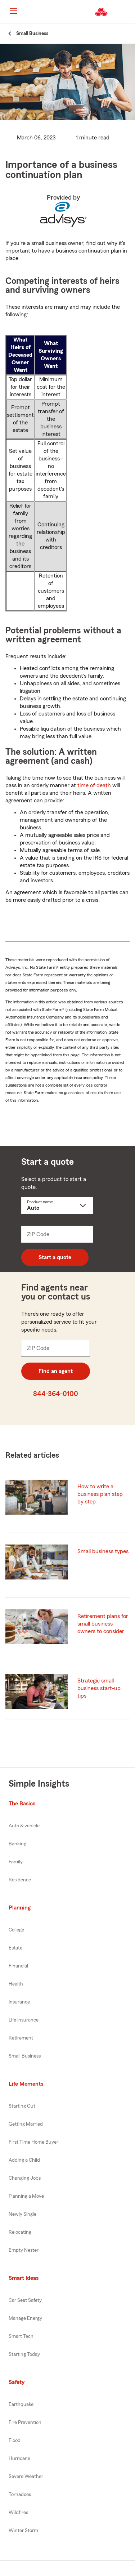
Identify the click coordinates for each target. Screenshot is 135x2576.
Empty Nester (24, 2250)
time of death (94, 785)
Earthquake (21, 2404)
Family (16, 1861)
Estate (15, 1948)
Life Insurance (24, 2020)
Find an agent (56, 1371)
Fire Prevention (25, 2422)
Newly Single (22, 2214)
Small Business (25, 2056)
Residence (20, 1879)
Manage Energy (25, 2318)
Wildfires (18, 2512)
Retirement (21, 2038)
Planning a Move (26, 2196)
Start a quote (55, 1257)
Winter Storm (23, 2530)
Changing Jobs (25, 2178)
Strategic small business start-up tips (99, 1688)
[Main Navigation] (13, 11)
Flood (15, 2440)
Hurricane (19, 2458)
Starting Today (24, 2354)
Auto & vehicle (24, 1825)
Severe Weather (26, 2476)
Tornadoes (20, 2494)
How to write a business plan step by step (100, 1494)
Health (16, 1984)
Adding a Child (24, 2160)
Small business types (103, 1551)
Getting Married (26, 2124)
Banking (17, 1843)
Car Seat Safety (25, 2300)
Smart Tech (21, 2336)
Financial (18, 1966)
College (16, 1930)
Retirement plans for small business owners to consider (102, 1623)
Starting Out (22, 2106)
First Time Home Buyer (33, 2142)
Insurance (19, 2002)
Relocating (20, 2232)
